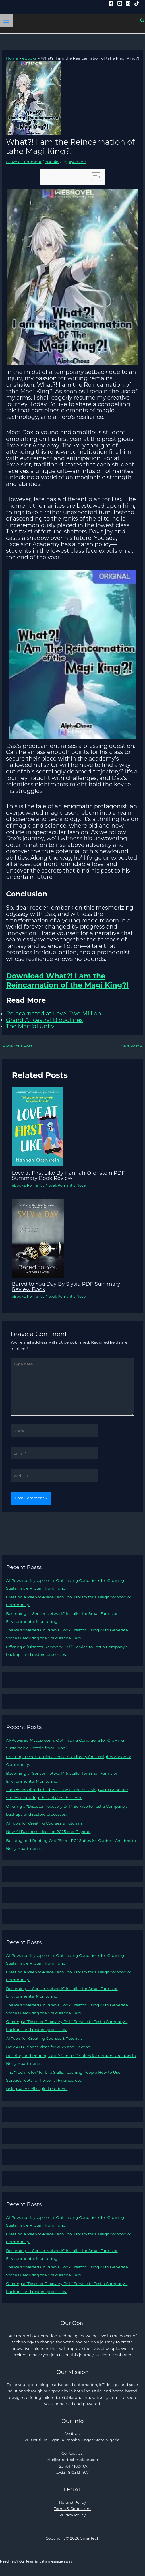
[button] (142, 20)
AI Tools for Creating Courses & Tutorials (44, 1823)
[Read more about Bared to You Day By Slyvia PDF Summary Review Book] (38, 1238)
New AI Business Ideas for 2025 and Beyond (48, 1831)
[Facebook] (111, 3)
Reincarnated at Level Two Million (53, 1013)
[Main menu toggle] (6, 20)
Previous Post (17, 1046)
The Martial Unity (30, 1026)
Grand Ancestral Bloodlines (44, 1020)
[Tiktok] (136, 3)
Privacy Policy (72, 2515)
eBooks (52, 161)
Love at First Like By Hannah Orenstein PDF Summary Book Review (68, 1175)
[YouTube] (119, 3)
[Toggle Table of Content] (93, 177)
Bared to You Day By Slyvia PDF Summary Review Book (66, 1286)
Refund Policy (72, 2502)
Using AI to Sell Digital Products (36, 2088)
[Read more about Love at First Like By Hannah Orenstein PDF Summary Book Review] (37, 1126)
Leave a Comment (24, 161)
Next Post (131, 1046)
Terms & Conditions (72, 2508)
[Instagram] (128, 3)
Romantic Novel (41, 1185)
